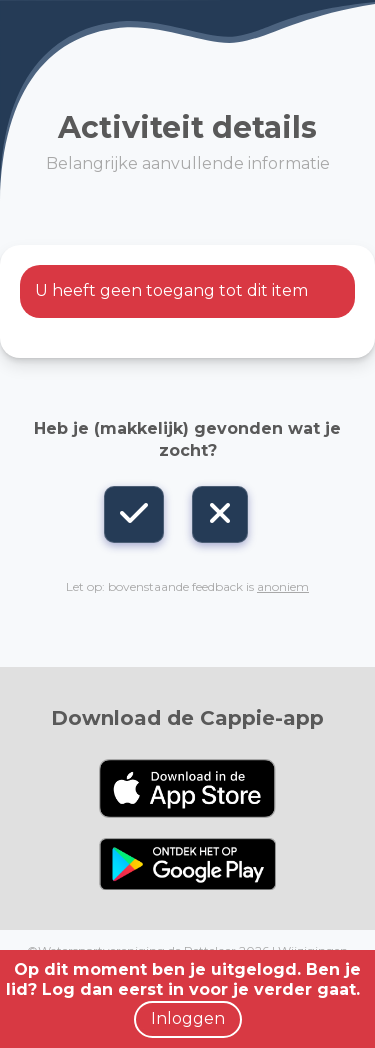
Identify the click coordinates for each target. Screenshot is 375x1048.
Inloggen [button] (188, 1018)
